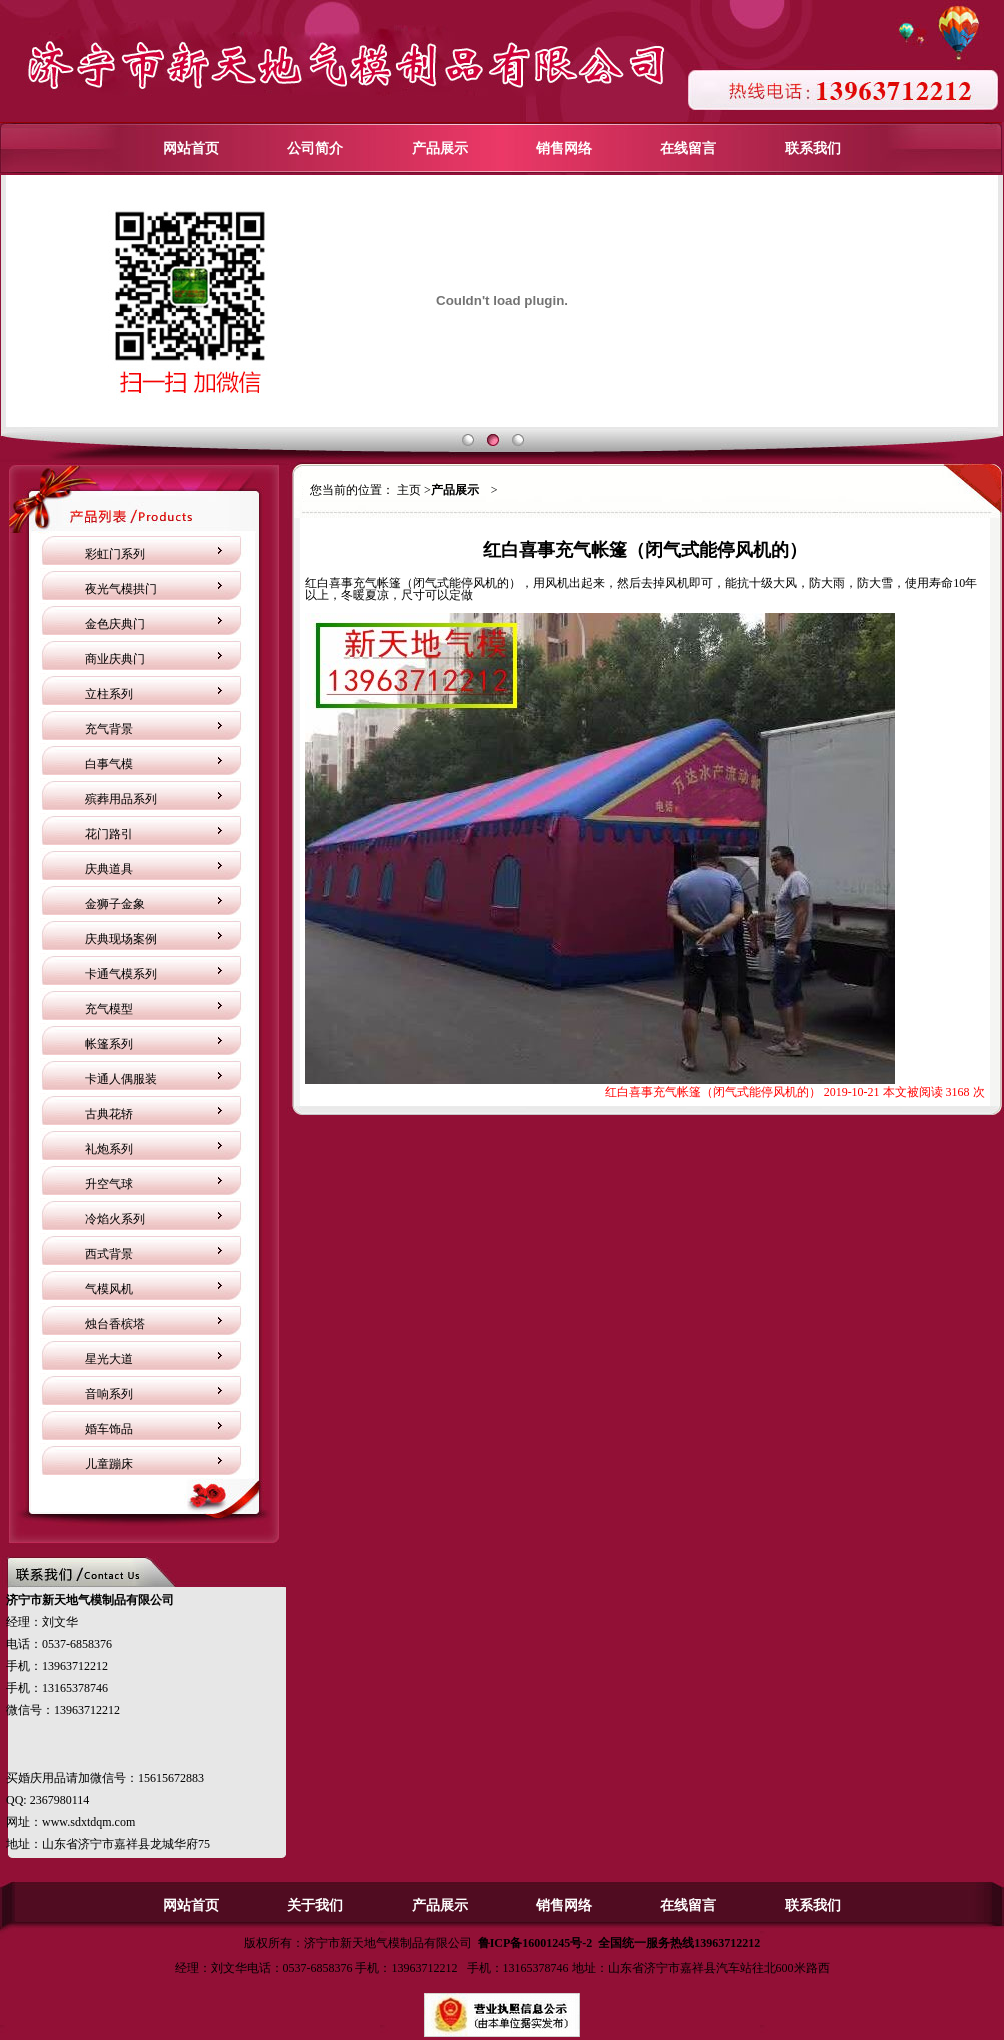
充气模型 (109, 1009)
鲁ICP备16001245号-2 (535, 1943)
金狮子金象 (115, 904)
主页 (409, 490)
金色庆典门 (115, 624)
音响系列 (109, 1394)
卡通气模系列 (121, 974)
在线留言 (688, 148)
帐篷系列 (109, 1044)
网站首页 (191, 148)
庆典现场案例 (121, 939)
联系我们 (813, 148)
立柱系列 (109, 694)
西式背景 (109, 1254)
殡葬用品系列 (121, 799)
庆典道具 (109, 869)
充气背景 (109, 729)
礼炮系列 (109, 1149)
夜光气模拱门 (121, 589)
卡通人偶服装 (121, 1079)
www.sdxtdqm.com (88, 1822)
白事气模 (109, 764)
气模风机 (109, 1289)
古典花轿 (109, 1114)
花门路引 (109, 834)
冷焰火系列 (115, 1219)
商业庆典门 (115, 659)
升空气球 (109, 1184)
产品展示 (440, 148)
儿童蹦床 (109, 1464)
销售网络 (564, 148)
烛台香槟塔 (115, 1324)
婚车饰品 (109, 1429)
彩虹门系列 (115, 554)
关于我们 (315, 1905)
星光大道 (109, 1359)
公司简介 (315, 148)
